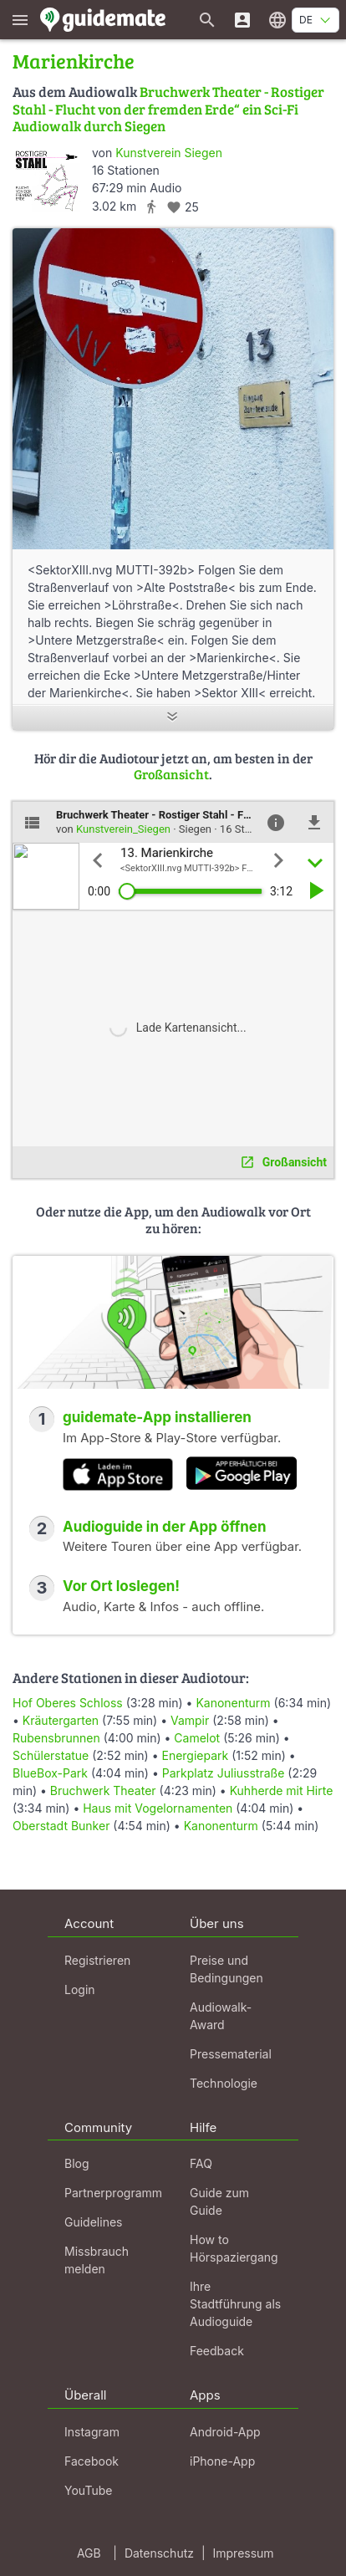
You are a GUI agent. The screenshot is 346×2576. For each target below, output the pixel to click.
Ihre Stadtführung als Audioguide (235, 2304)
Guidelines (93, 2222)
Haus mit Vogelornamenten (157, 1808)
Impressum (243, 2553)
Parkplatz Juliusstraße (223, 1773)
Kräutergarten (61, 1720)
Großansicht (171, 774)
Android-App (225, 2432)
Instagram (92, 2432)
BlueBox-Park (50, 1773)
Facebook (91, 2461)
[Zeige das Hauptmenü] (20, 19)
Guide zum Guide (219, 2201)
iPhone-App (222, 2461)
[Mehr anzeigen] (173, 718)
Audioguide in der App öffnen (165, 1526)
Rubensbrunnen (56, 1738)
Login (79, 1989)
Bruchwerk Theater (103, 1790)
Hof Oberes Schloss (68, 1703)
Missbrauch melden (96, 2260)
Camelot (197, 1738)
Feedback (217, 2351)
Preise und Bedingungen (226, 1969)
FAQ (201, 2163)
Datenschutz (159, 2553)
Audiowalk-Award (221, 2016)
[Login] (242, 19)
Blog (76, 2163)
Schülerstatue (51, 1755)
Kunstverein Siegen (168, 152)
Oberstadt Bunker (61, 1826)
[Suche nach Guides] (207, 19)
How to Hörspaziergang (234, 2248)
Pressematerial (231, 2054)
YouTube (88, 2490)
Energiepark (194, 1755)
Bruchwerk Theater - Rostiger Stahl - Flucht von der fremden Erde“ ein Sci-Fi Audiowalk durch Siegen (168, 108)
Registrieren (97, 1960)
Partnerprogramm (113, 2193)
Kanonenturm (233, 1703)
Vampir (189, 1720)
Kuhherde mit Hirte (281, 1790)
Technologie (223, 2083)
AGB (89, 2553)
